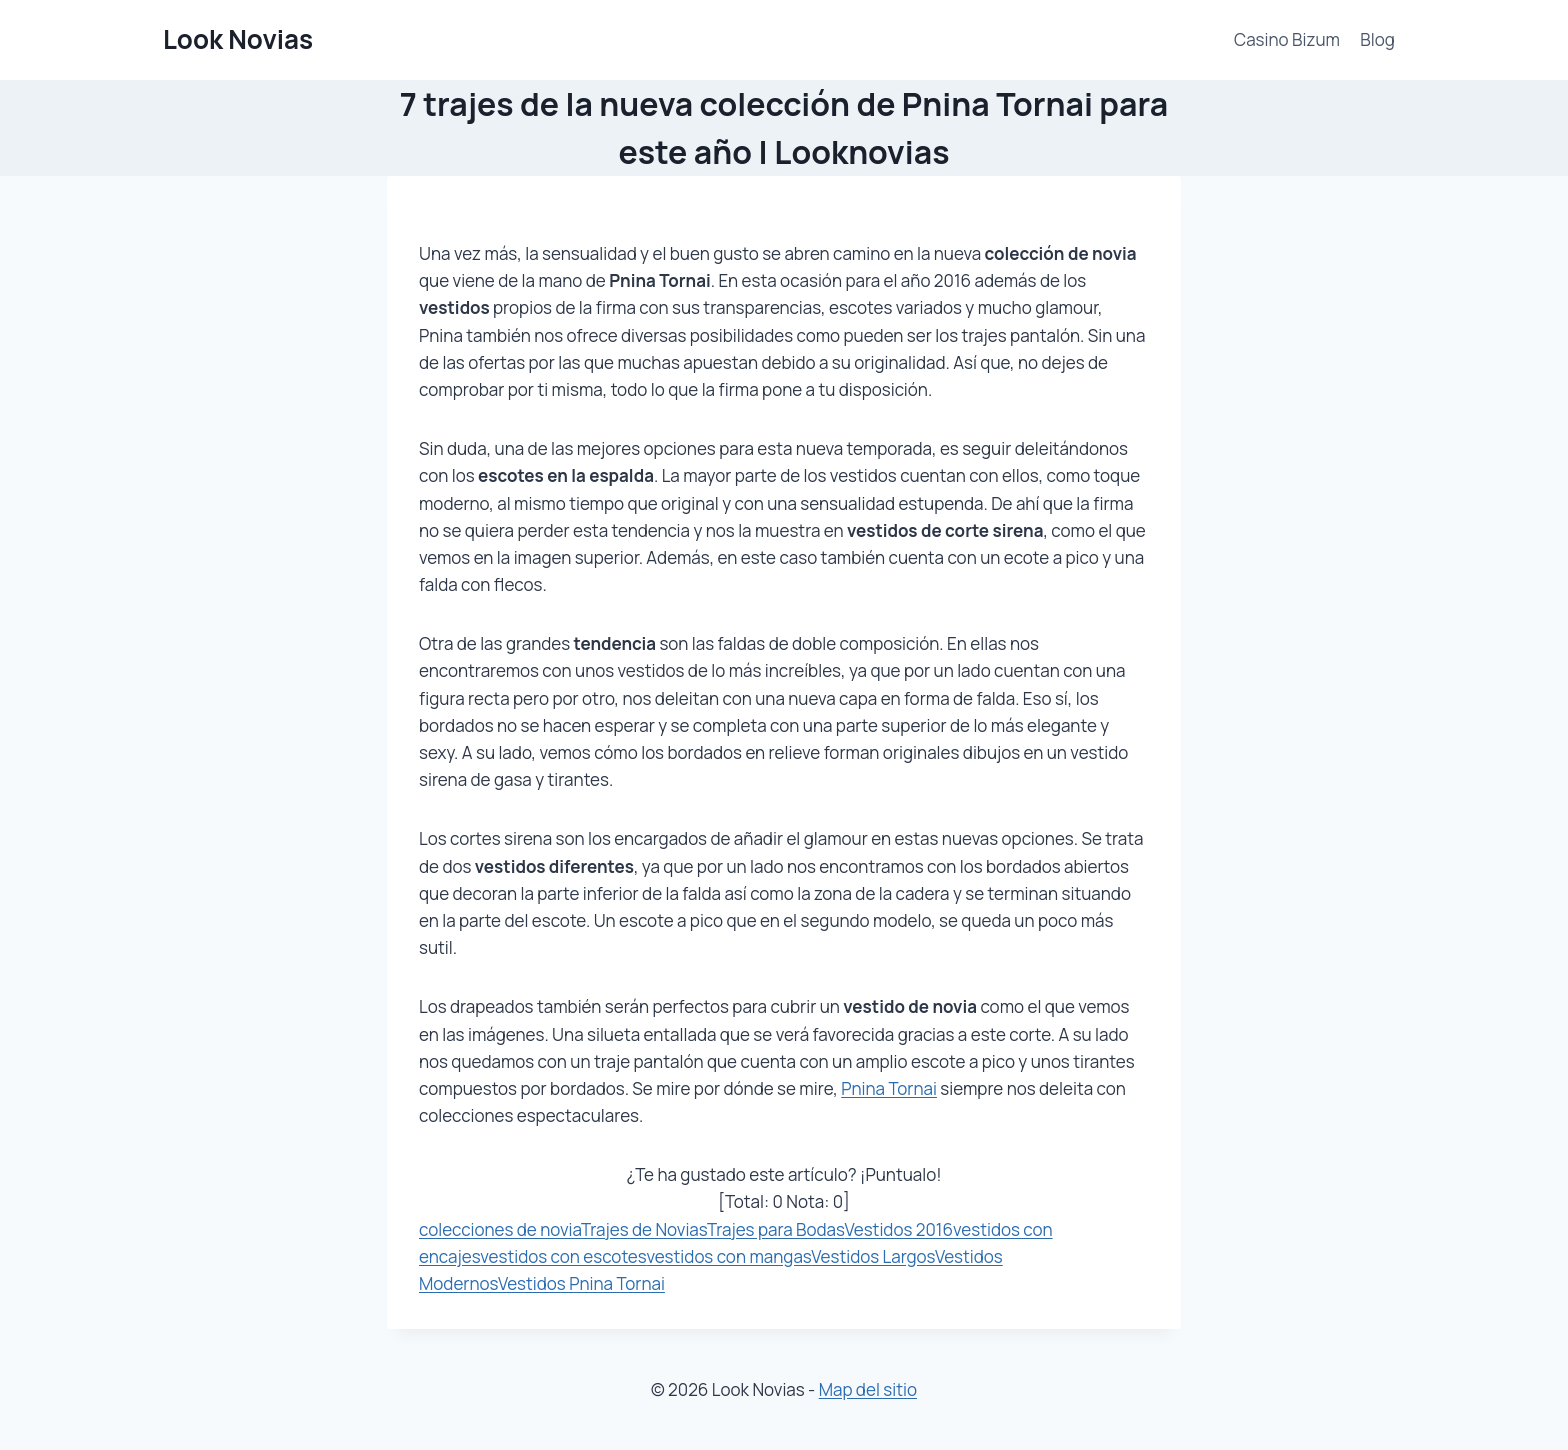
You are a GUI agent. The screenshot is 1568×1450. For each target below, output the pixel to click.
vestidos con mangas (728, 1256)
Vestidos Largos (873, 1256)
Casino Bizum (1287, 39)
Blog (1377, 39)
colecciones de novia (500, 1229)
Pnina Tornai (889, 1088)
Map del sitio (868, 1389)
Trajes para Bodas (776, 1229)
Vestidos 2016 (898, 1229)
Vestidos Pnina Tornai (581, 1283)
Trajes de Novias (644, 1229)
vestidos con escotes (563, 1256)
